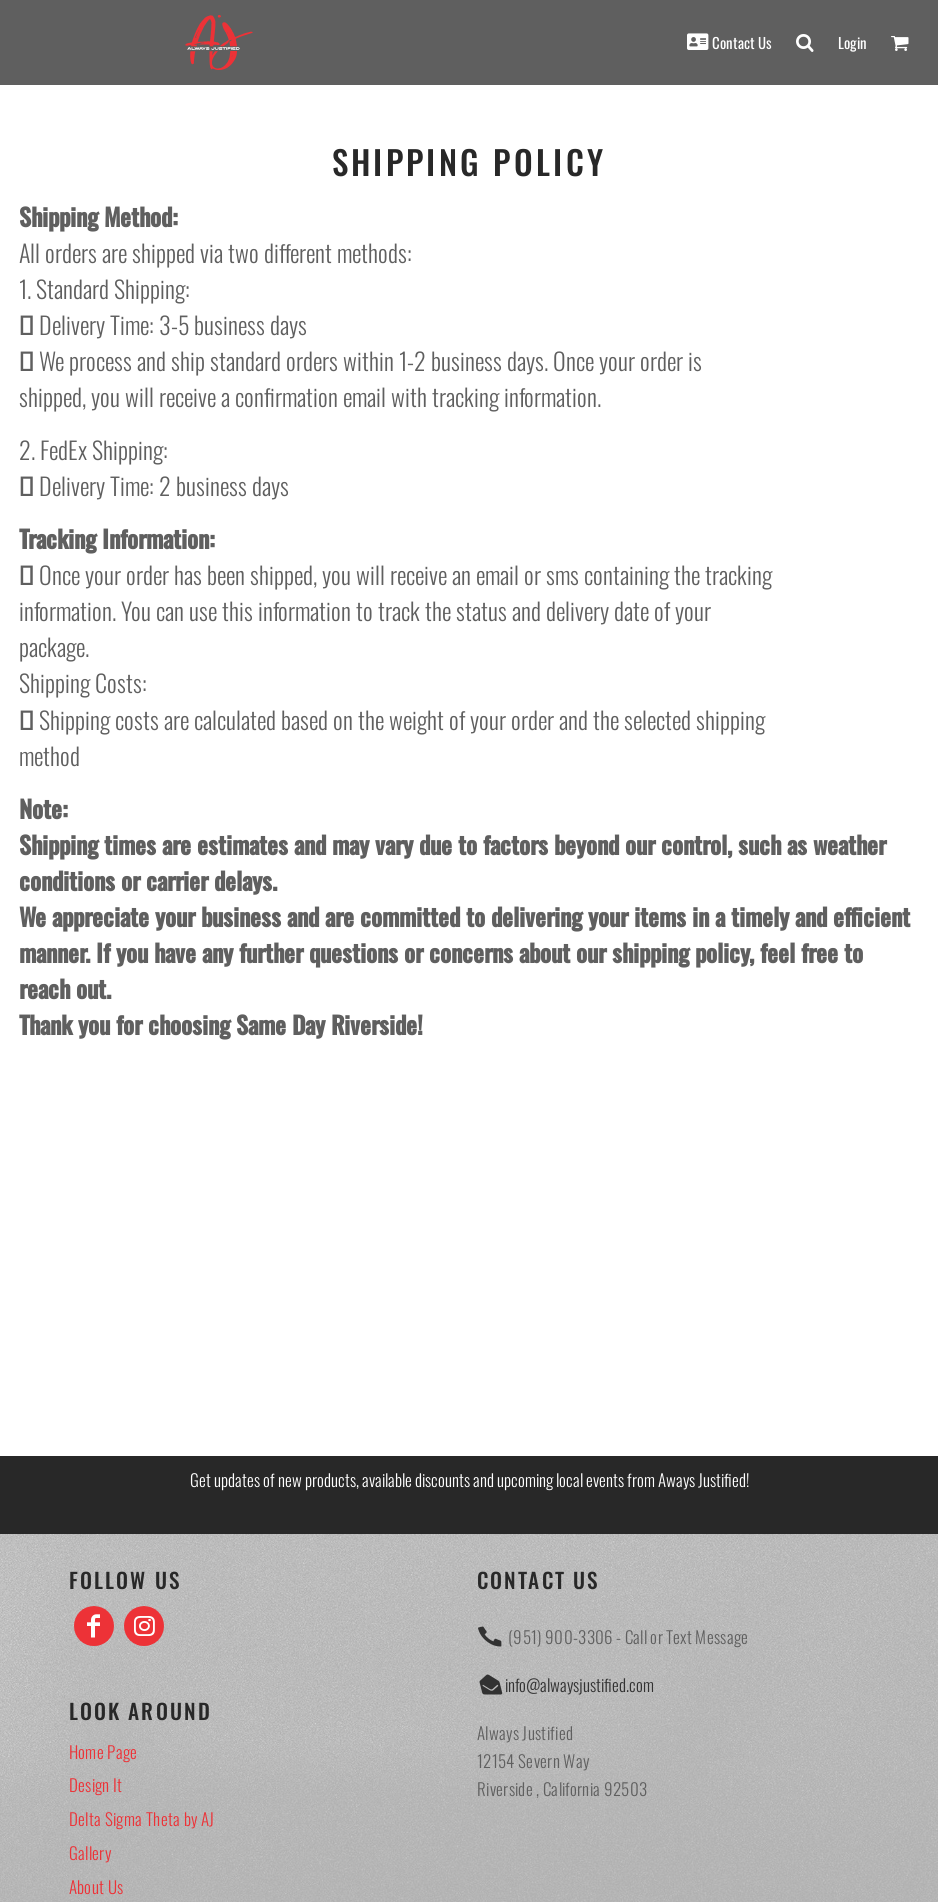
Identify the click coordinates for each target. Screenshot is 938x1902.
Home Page (103, 1751)
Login (852, 42)
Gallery (90, 1852)
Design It (96, 1784)
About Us (96, 1886)
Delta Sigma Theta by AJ (142, 1818)
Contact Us (742, 42)
